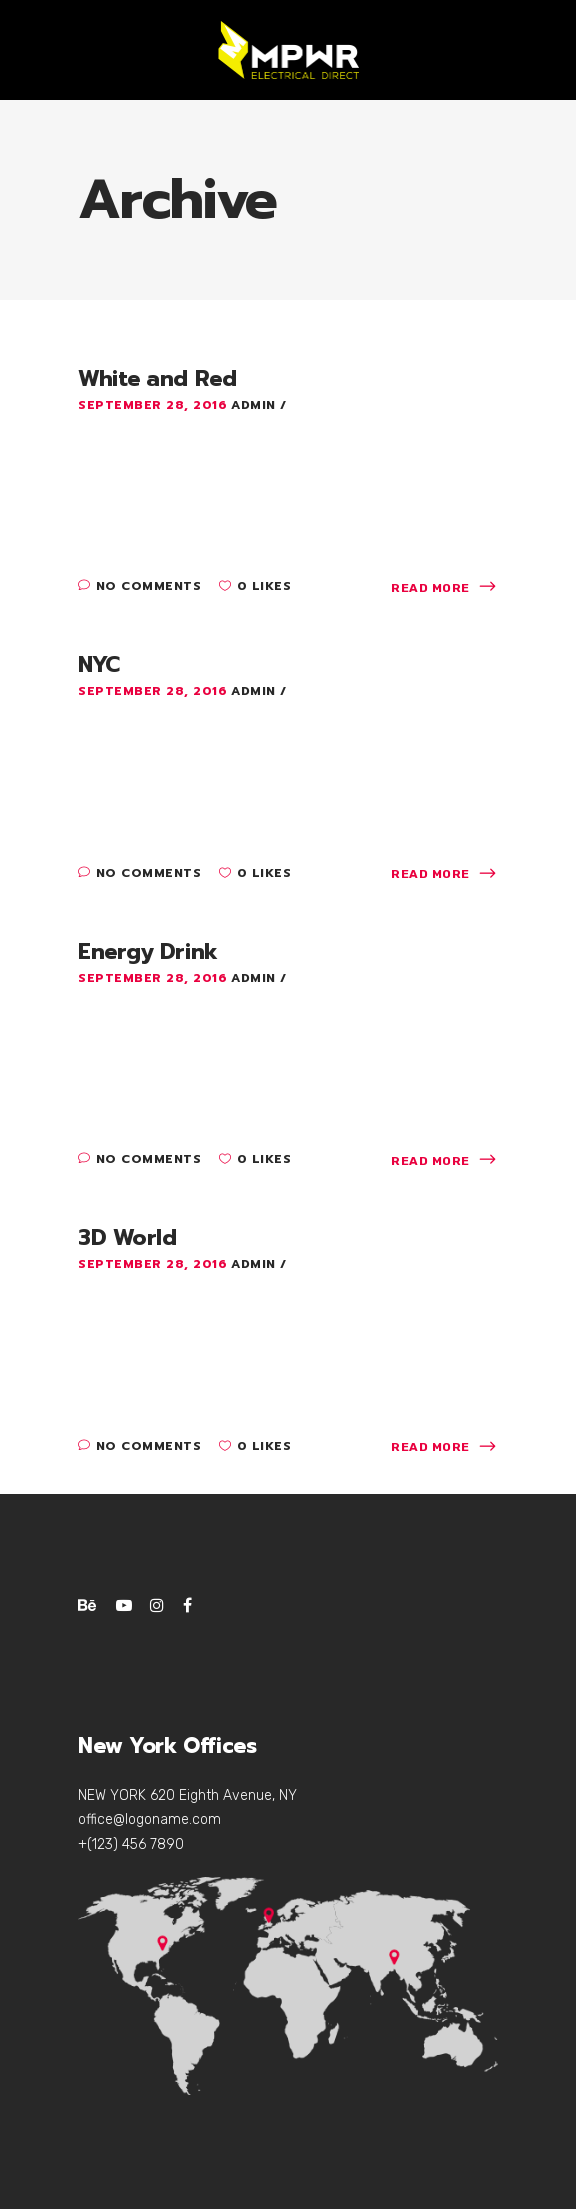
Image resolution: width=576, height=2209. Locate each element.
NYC (99, 664)
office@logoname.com (149, 1819)
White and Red (157, 378)
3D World (127, 1237)
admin (255, 405)
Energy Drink (148, 951)
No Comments (139, 586)
